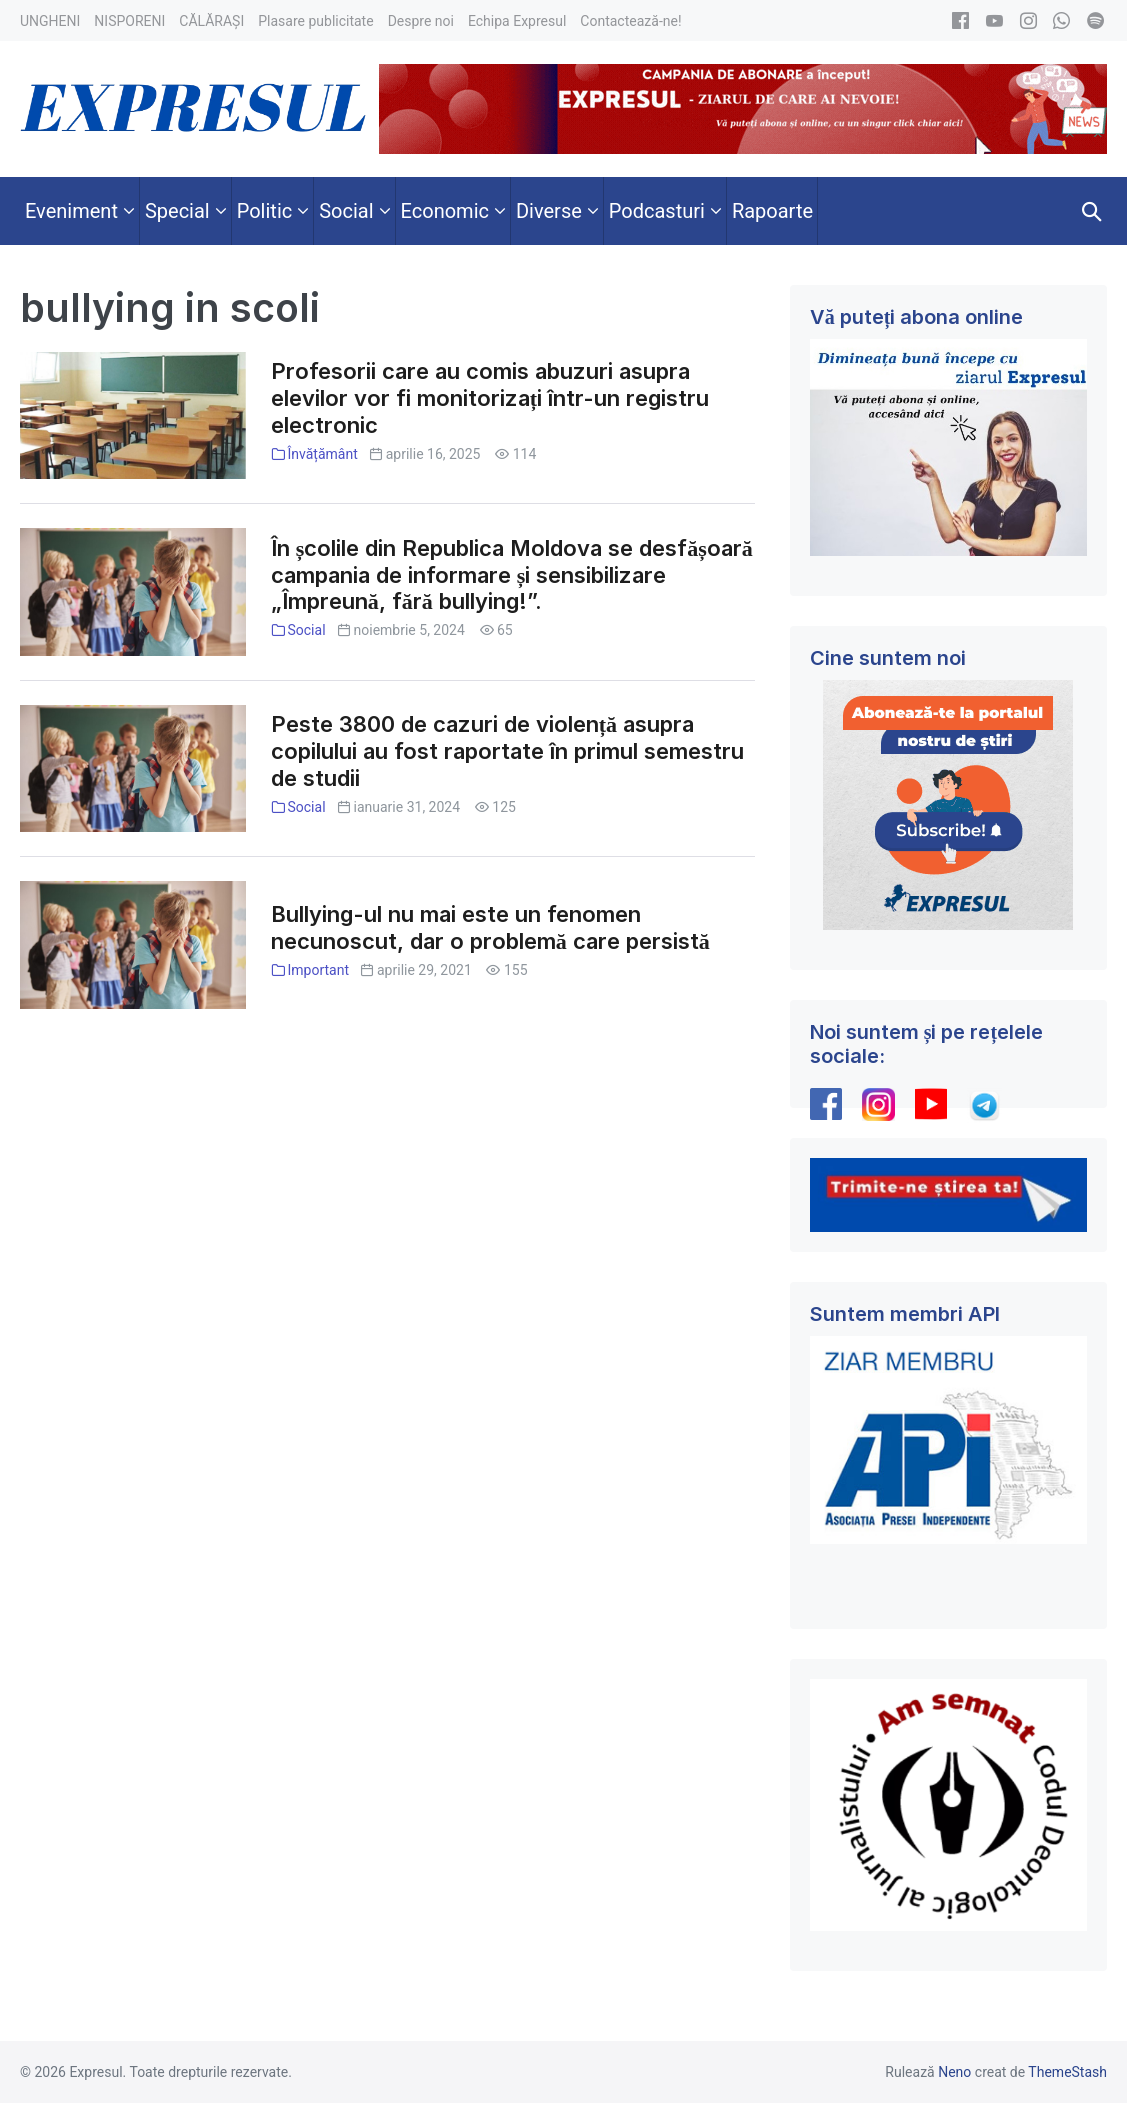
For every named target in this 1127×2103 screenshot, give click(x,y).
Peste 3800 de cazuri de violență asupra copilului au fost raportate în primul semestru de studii (507, 751)
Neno (954, 2072)
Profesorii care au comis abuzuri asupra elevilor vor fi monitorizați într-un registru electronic (490, 398)
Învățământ (322, 454)
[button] (1092, 211)
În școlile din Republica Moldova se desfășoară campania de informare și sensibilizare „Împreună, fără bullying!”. (512, 575)
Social (306, 630)
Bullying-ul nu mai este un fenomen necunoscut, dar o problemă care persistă (490, 927)
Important (318, 970)
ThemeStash (1067, 2072)
